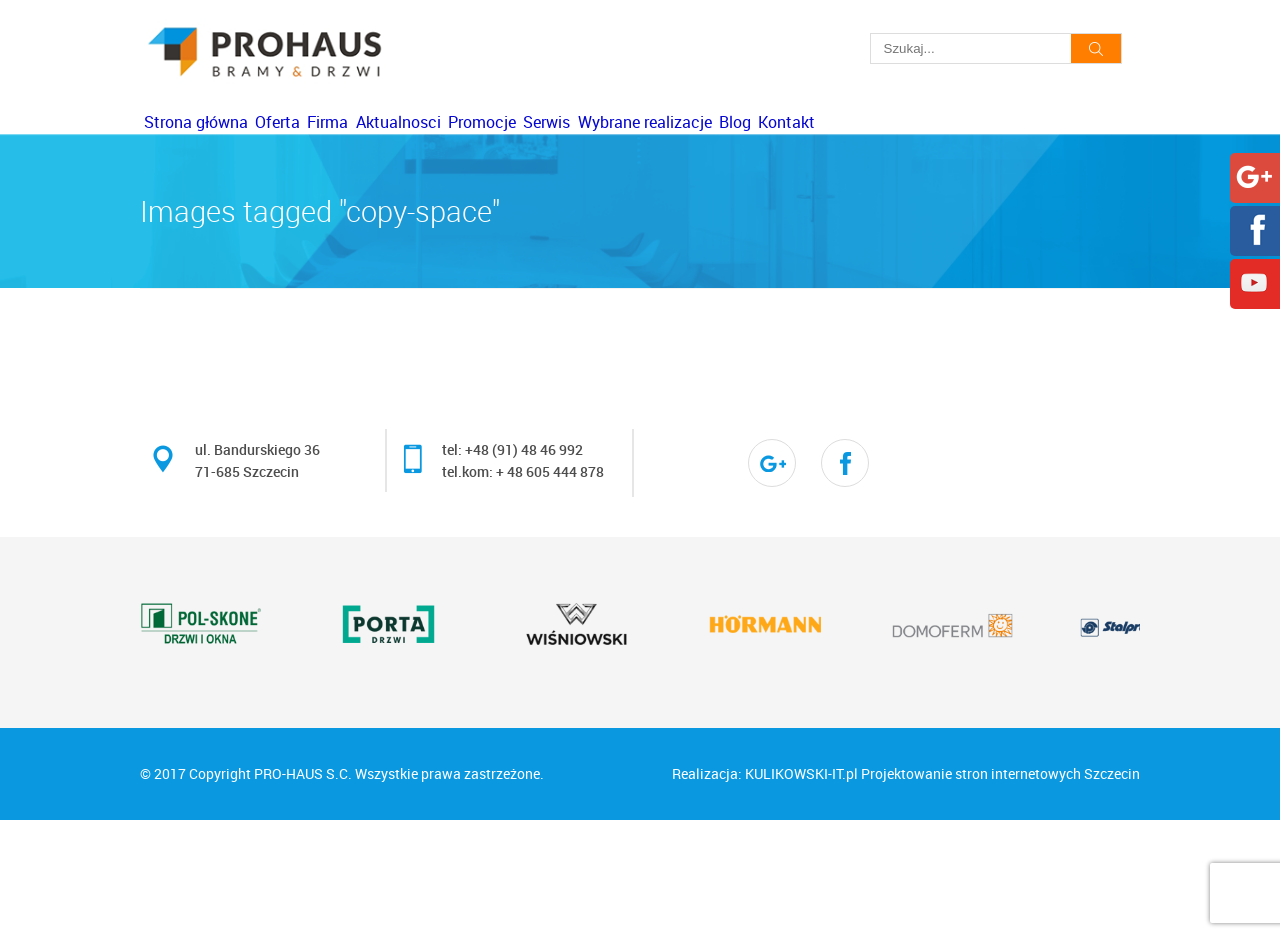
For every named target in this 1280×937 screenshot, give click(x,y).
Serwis (758, 147)
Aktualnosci (532, 147)
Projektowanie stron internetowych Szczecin (1000, 890)
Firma (423, 147)
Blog (1024, 147)
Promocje (655, 147)
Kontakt (190, 218)
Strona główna (214, 147)
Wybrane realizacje (895, 147)
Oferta (334, 147)
